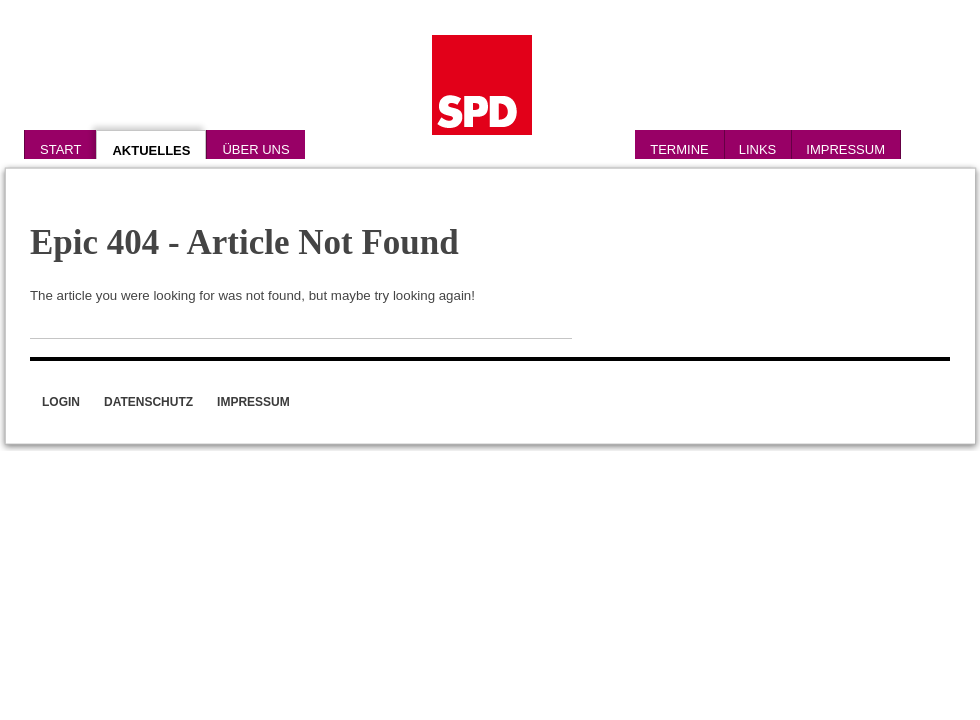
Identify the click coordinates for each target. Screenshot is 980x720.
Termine (679, 149)
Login (61, 402)
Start (60, 149)
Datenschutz (148, 402)
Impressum (845, 149)
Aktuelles (151, 150)
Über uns (255, 149)
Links (758, 149)
